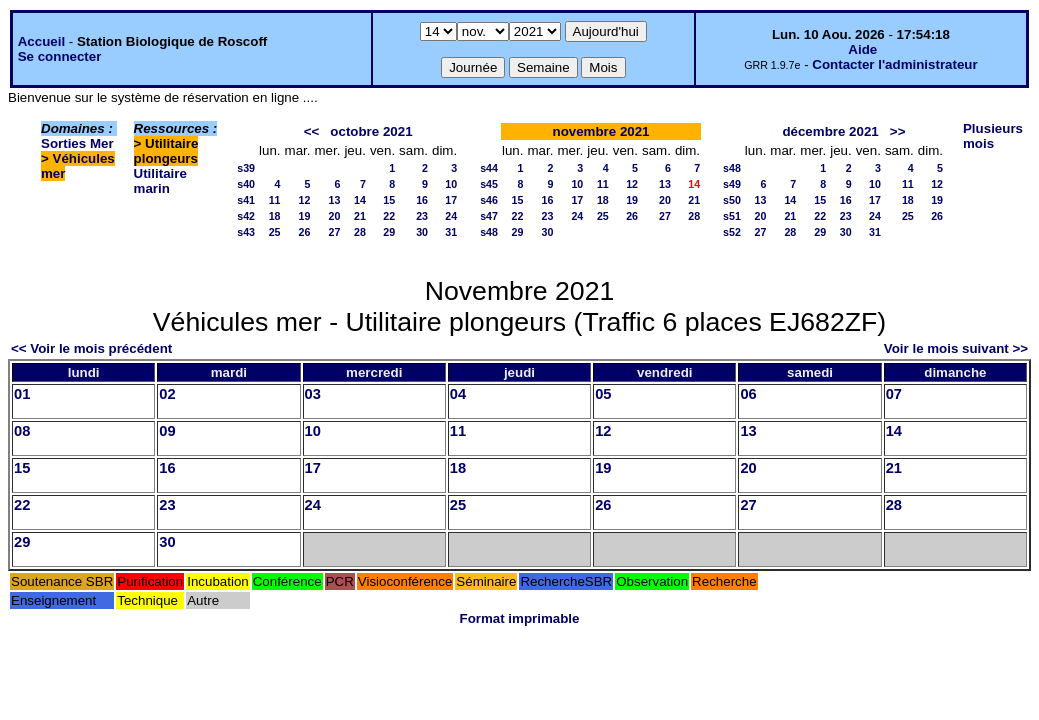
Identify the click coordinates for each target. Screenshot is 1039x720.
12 (305, 200)
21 (360, 216)
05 (603, 394)
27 (335, 232)
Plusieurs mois (993, 136)
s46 (489, 200)
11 (275, 200)
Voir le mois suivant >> (956, 348)
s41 (246, 200)
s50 (732, 200)
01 (22, 394)
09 (167, 431)
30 (422, 232)
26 (305, 232)
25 (275, 232)
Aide (862, 49)
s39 (246, 168)
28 (360, 232)
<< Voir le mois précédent (91, 348)
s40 (246, 184)
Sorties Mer (77, 143)
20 (335, 216)
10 (451, 184)
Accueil (41, 41)
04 (458, 394)
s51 (732, 216)
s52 (732, 232)
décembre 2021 (830, 131)
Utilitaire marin (160, 181)
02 (167, 394)
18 (275, 216)
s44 (489, 168)
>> (898, 131)
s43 (246, 232)
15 (389, 200)
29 (389, 232)
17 (451, 200)
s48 (489, 232)
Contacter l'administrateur (894, 64)
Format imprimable (520, 618)
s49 (732, 184)
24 (451, 216)
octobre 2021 (371, 131)
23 (422, 216)
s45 (489, 184)
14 (360, 200)
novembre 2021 (600, 131)
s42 (246, 216)
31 (451, 232)
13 (335, 200)
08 (22, 431)
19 (305, 216)
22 (389, 216)
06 (748, 394)
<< (312, 131)
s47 (489, 216)
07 (894, 394)
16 (422, 200)
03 (313, 394)
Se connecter (60, 56)
